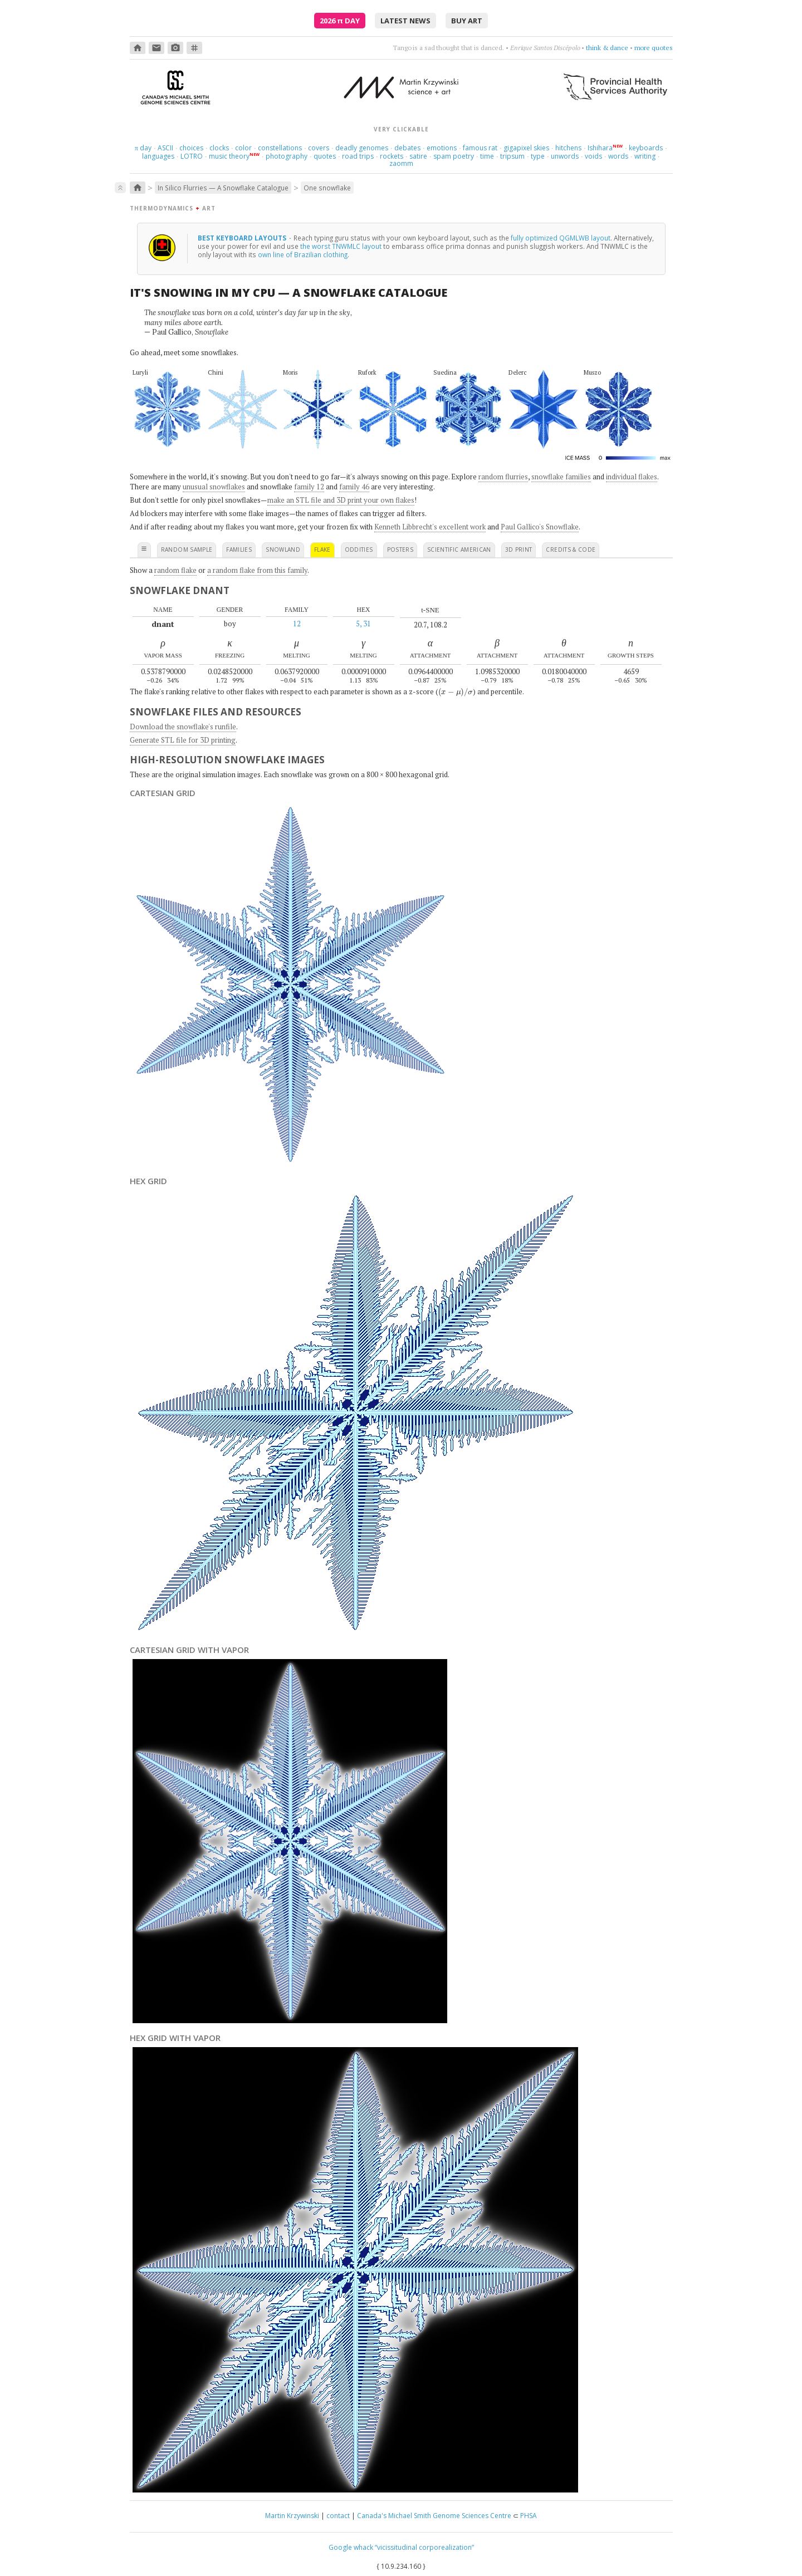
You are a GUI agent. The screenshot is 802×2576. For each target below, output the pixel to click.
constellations (280, 148)
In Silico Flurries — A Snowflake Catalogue (223, 187)
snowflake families (561, 477)
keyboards (646, 148)
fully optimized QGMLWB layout (560, 237)
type (538, 156)
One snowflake (327, 187)
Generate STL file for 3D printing (183, 740)
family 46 (354, 487)
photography (286, 156)
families (239, 549)
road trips (358, 156)
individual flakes (631, 477)
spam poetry (453, 156)
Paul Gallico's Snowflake (540, 527)
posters (400, 549)
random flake (175, 570)
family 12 (309, 487)
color (243, 148)
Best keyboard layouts (243, 237)
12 (297, 624)
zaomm (401, 163)
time (487, 156)
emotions (442, 148)
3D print (518, 549)
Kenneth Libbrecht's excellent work (430, 527)
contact (338, 2515)
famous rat (480, 148)
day (143, 148)
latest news (405, 21)
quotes (325, 156)
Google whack (351, 2547)
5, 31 (363, 624)
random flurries (503, 477)
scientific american (459, 549)
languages (158, 156)
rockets (391, 156)
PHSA (528, 2515)
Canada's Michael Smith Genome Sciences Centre (434, 2515)
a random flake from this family (257, 570)
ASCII (165, 148)
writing (645, 156)
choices (191, 148)
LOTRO (191, 156)
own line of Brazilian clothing (303, 254)
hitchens (568, 148)
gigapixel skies (526, 148)
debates (407, 148)
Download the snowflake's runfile (183, 727)
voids (593, 156)
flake (322, 549)
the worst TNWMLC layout (341, 246)
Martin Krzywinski (292, 2515)
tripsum (512, 156)
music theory (229, 156)
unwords (565, 156)
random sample (187, 549)
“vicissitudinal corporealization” (424, 2547)
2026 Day (340, 21)
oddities (359, 549)
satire (418, 156)
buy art (466, 21)
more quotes (653, 47)
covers (318, 148)
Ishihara (600, 148)
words (618, 156)
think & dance (607, 47)
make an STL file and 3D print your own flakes (340, 500)
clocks (219, 148)
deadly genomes (361, 148)
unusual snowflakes (214, 487)
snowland (283, 549)
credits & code (570, 549)
